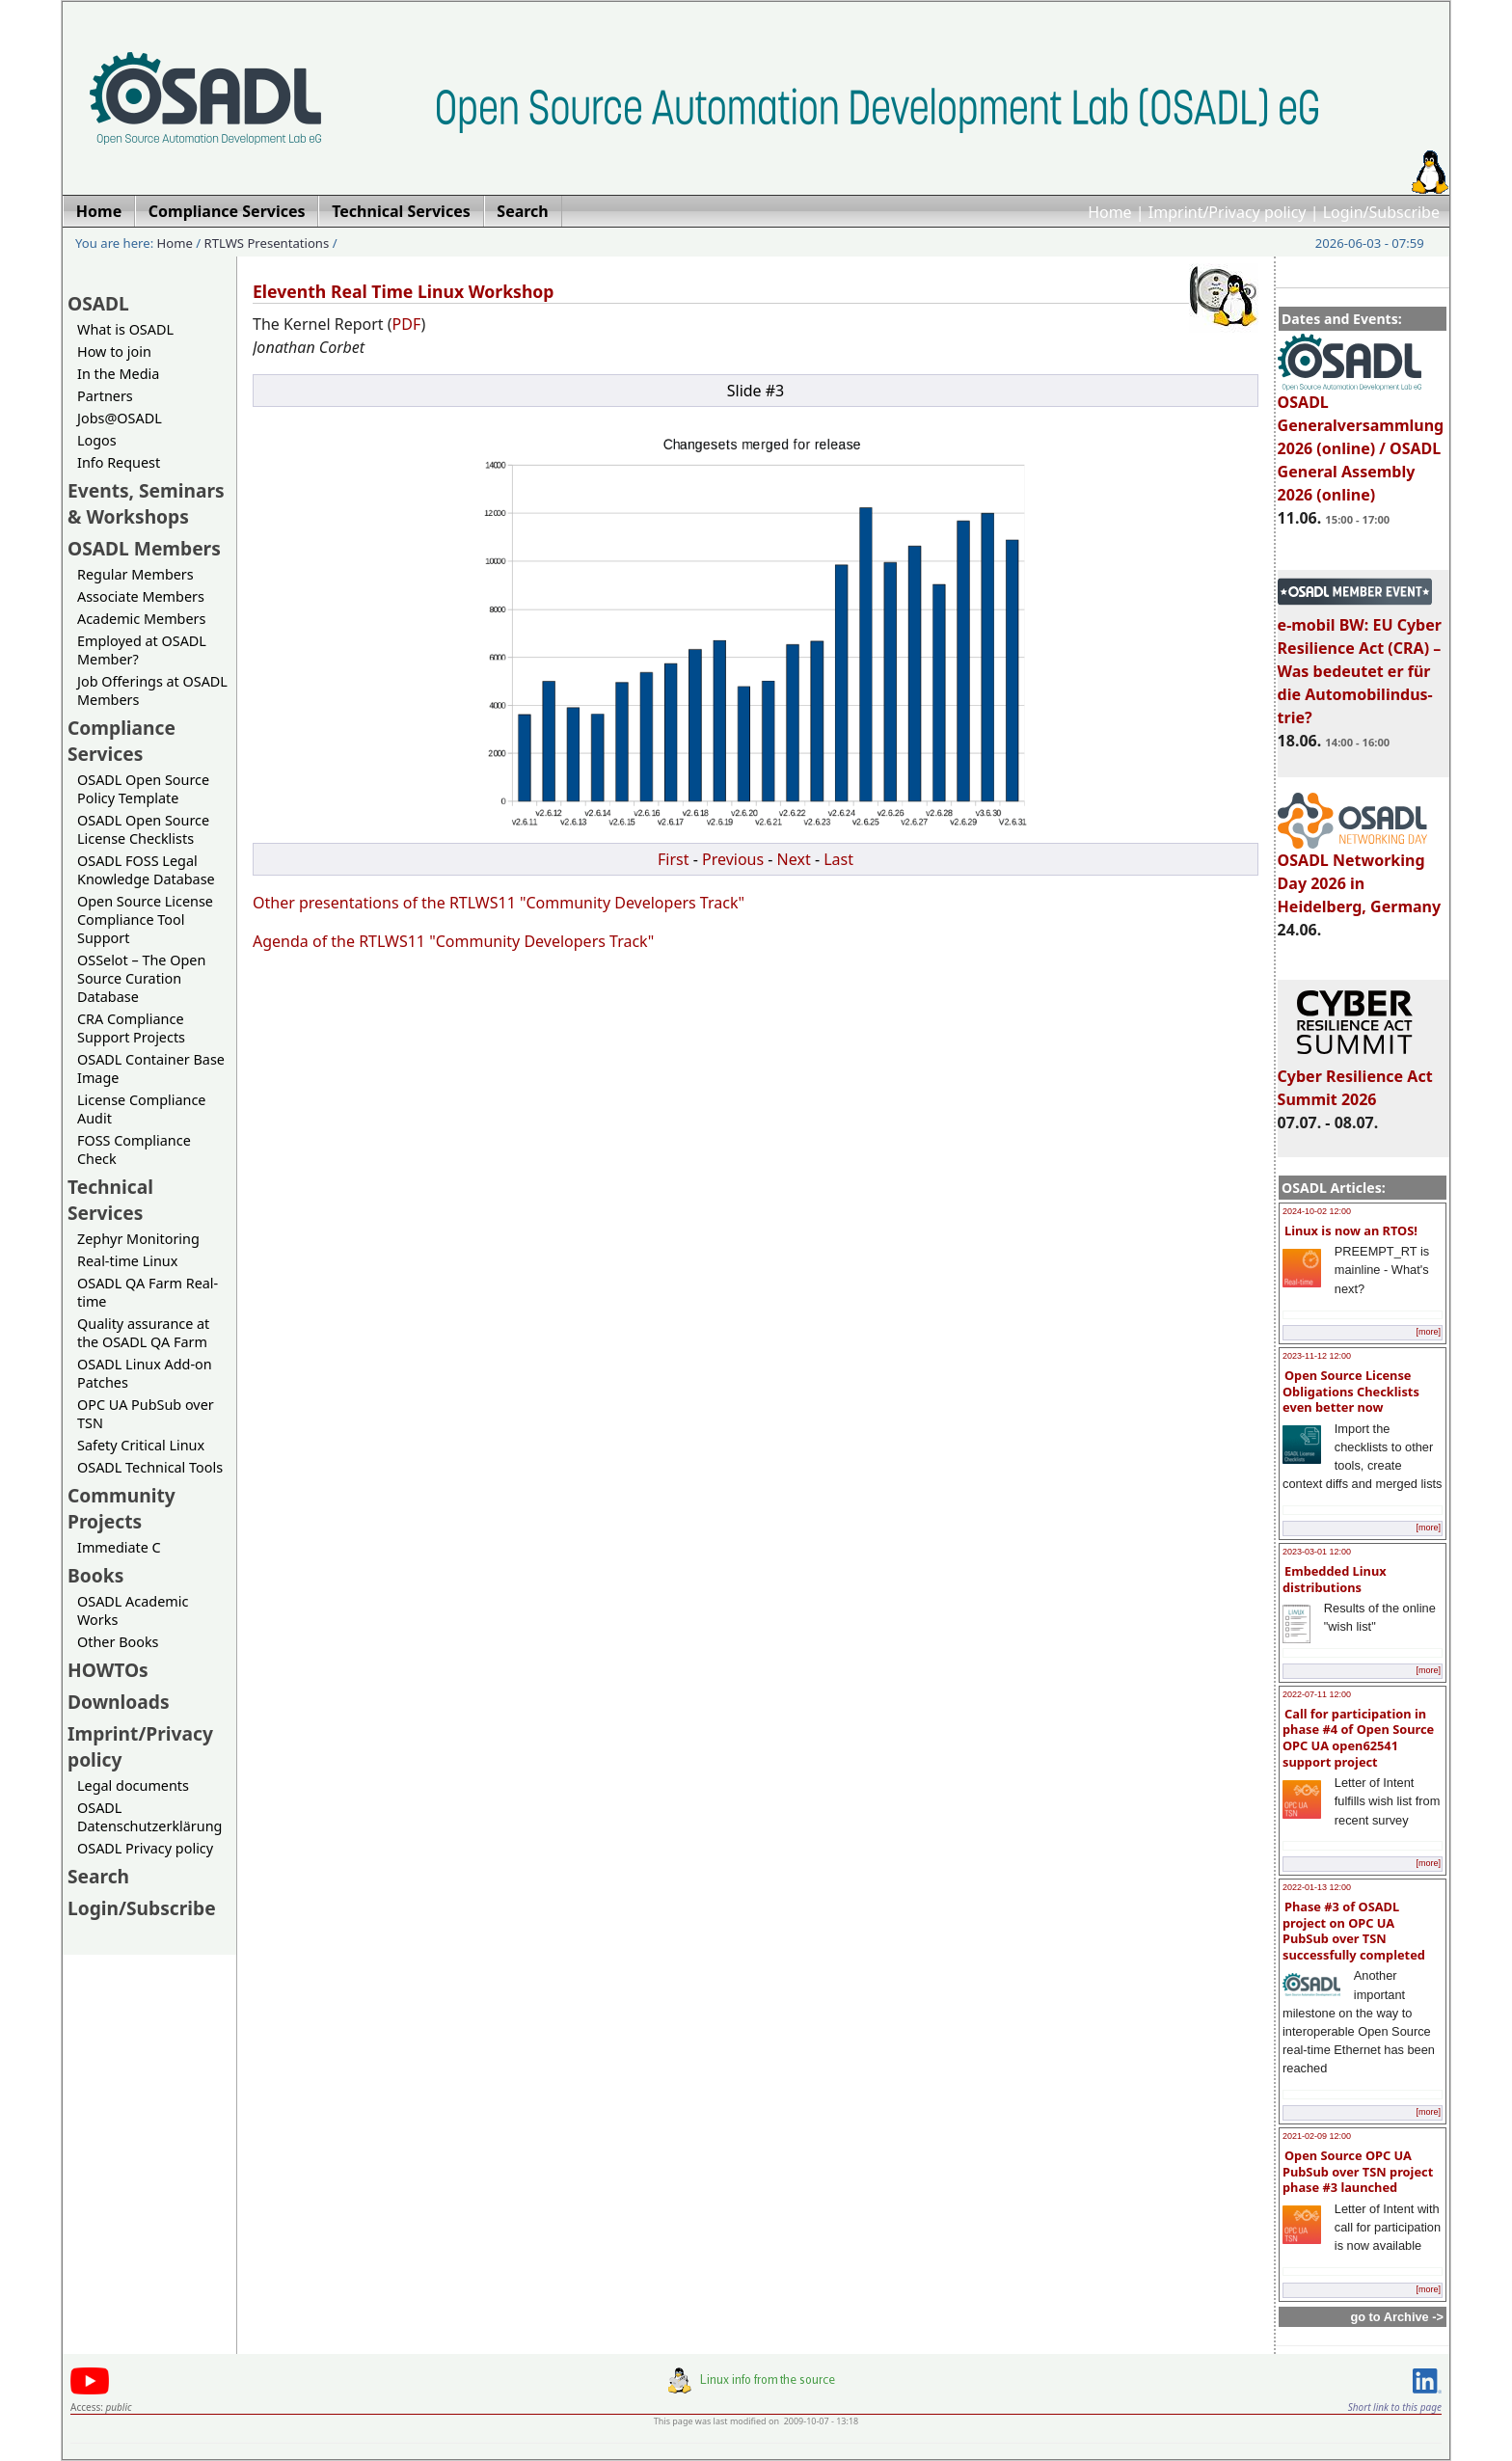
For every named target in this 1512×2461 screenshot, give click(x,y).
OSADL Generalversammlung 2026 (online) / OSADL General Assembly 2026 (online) (1361, 439)
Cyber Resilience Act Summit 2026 (1355, 1079)
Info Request (118, 462)
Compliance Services (122, 741)
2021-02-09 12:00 (1316, 2136)
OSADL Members (144, 548)
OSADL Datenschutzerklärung (149, 1816)
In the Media (118, 374)
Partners (105, 396)
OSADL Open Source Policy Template (143, 789)
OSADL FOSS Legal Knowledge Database (146, 870)
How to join (114, 351)
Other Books (117, 1642)
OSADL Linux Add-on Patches (144, 1373)
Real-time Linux (127, 1261)
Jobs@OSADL (119, 418)
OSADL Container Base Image (151, 1068)
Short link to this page (1395, 2407)
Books (95, 1575)
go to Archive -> (1397, 2317)
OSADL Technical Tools (150, 1467)
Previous (733, 859)
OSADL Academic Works (132, 1610)
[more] (1428, 1332)
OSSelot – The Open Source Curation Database (141, 978)
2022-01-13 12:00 (1316, 1887)
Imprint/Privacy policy (1227, 212)
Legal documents (133, 1785)
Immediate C (119, 1547)
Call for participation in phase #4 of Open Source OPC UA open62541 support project (1358, 1738)
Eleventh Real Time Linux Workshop (403, 291)
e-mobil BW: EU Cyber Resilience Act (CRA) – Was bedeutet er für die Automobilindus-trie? (1360, 662)
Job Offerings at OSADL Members (152, 690)
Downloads (119, 1702)
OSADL (98, 303)
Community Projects (122, 1508)
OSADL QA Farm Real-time (147, 1292)
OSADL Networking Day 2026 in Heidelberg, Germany (1360, 874)
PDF (406, 324)
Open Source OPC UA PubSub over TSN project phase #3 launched (1357, 2171)
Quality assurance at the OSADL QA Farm (143, 1332)
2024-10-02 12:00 (1316, 1211)
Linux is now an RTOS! (1351, 1230)
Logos (97, 440)
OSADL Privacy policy (145, 1848)
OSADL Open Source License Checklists (143, 829)
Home (1110, 212)
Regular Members (135, 574)
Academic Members (141, 618)
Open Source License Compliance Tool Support (145, 919)
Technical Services (110, 1200)
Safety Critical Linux (140, 1445)
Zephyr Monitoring (138, 1239)
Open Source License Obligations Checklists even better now (1350, 1391)
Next (794, 859)
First (673, 859)
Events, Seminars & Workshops (146, 503)
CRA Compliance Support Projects (131, 1028)
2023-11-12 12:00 (1316, 1356)
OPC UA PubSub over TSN (145, 1413)
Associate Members (140, 596)
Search (98, 1876)
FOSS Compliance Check (134, 1149)
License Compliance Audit (141, 1109)
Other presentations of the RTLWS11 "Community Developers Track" (498, 902)
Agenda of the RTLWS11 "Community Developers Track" (453, 941)
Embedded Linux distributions (1334, 1579)
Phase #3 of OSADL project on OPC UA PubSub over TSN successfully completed (1353, 1930)
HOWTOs (108, 1670)
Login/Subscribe (1381, 212)
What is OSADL (125, 329)
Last (838, 859)
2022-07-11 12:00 (1316, 1694)
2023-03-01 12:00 (1316, 1551)
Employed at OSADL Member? (141, 650)
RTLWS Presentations (267, 243)
